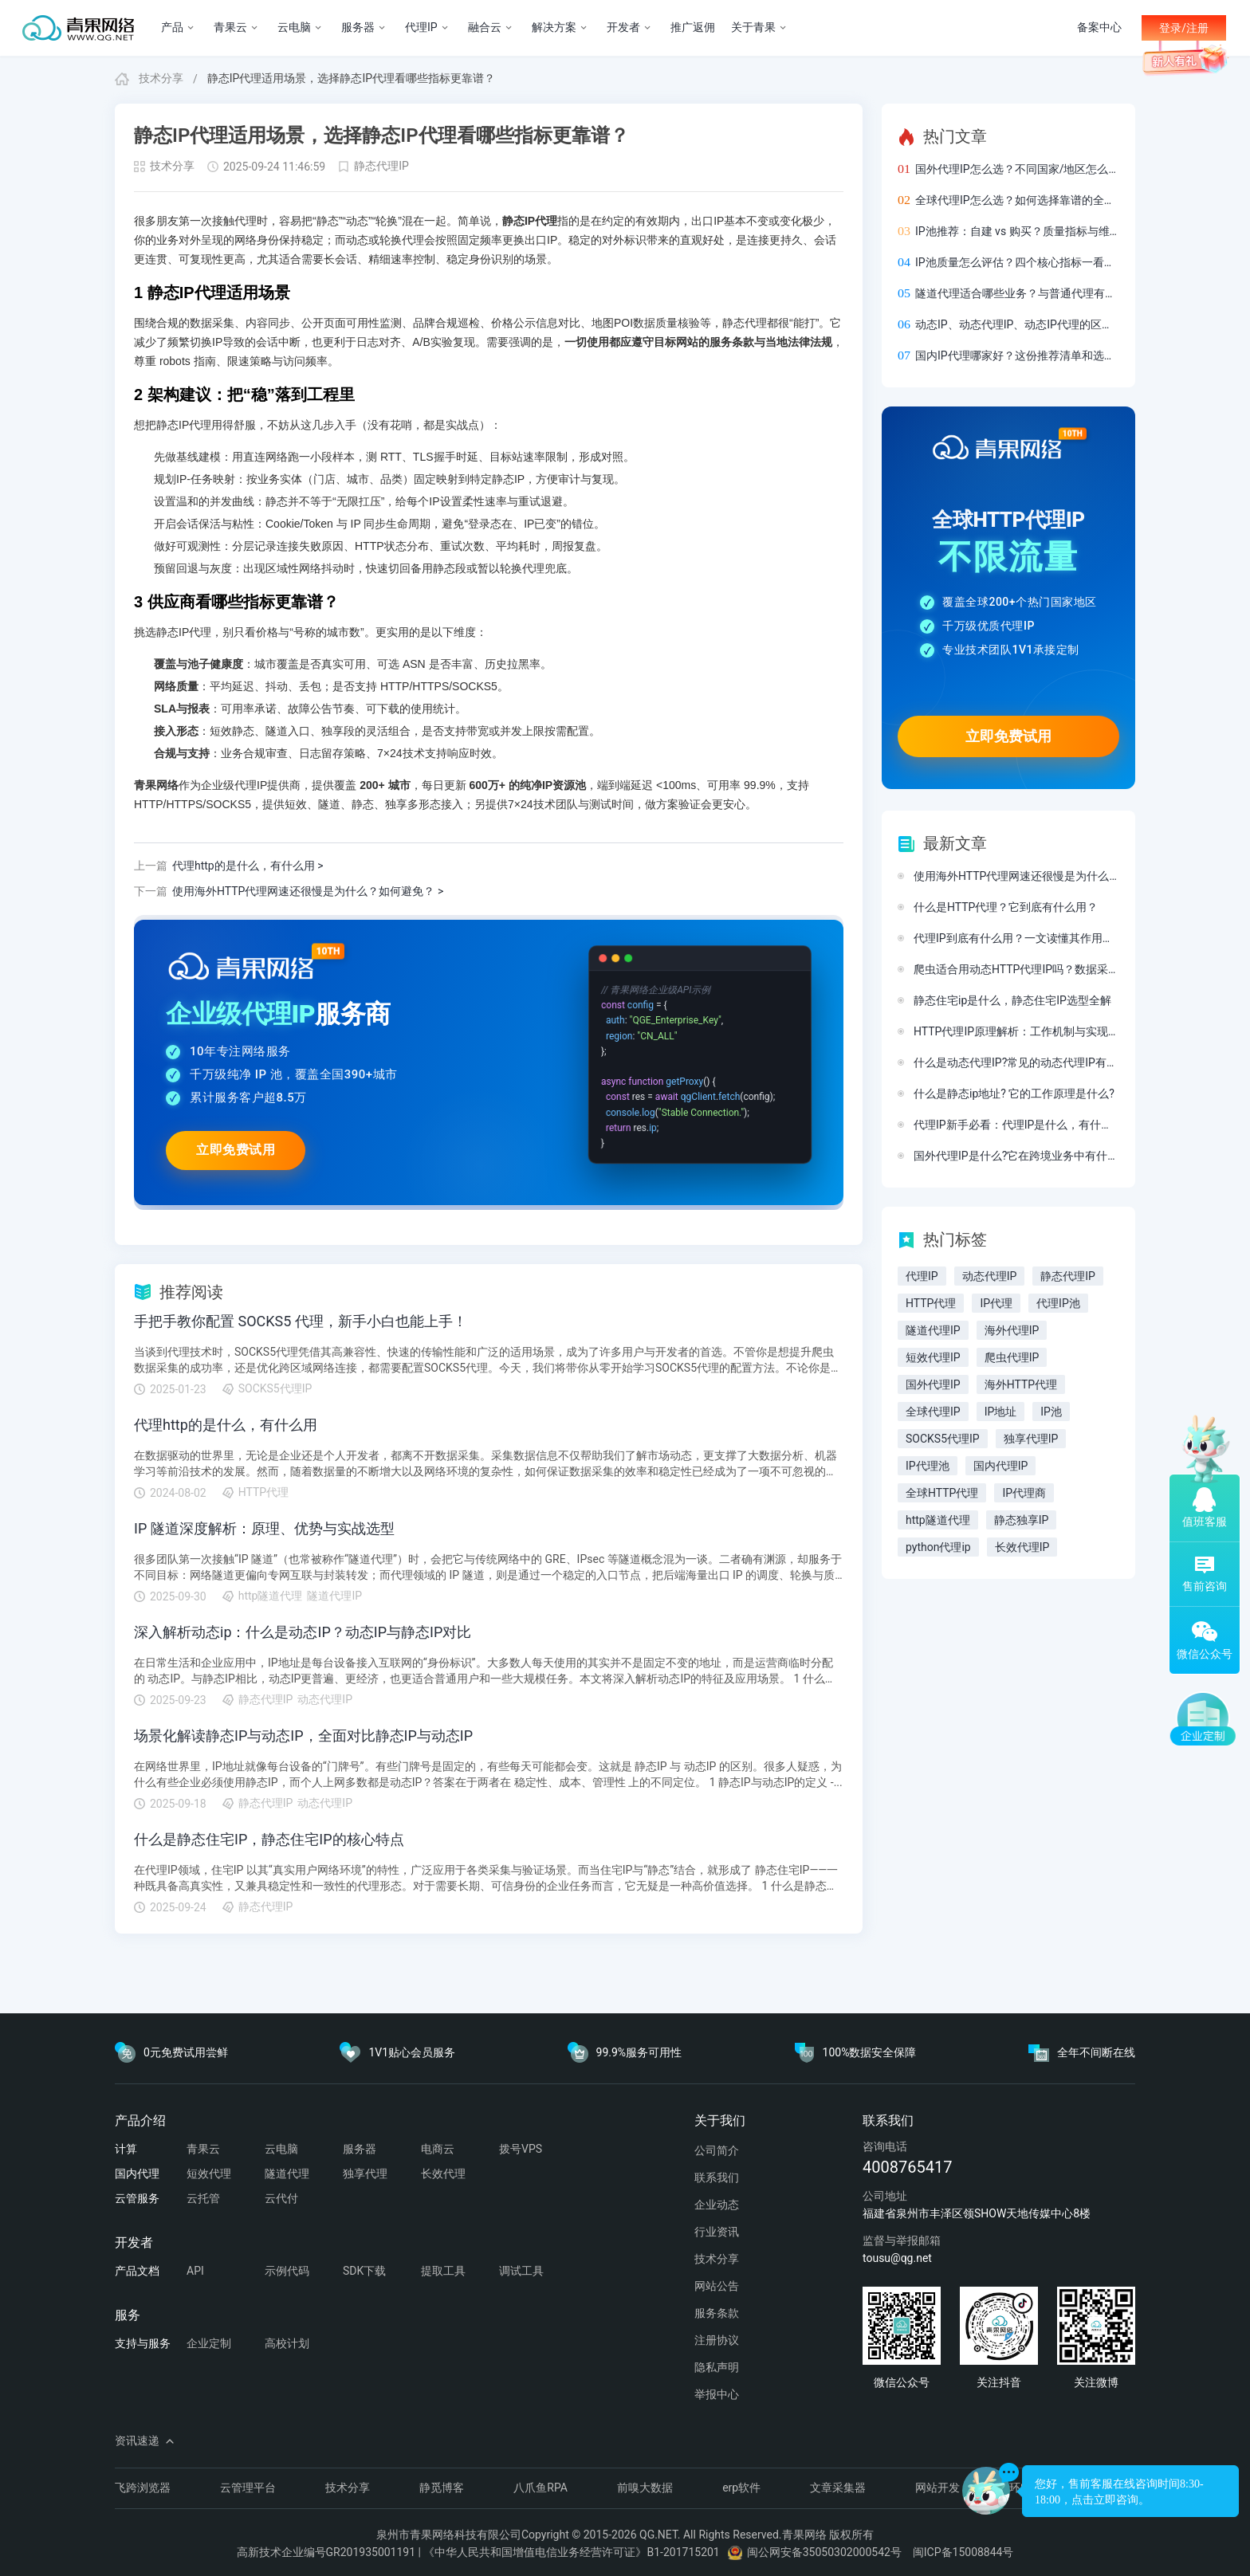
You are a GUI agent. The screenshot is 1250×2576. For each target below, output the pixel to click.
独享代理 (365, 2173)
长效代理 (443, 2173)
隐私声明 (716, 2367)
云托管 (203, 2198)
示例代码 (287, 2270)
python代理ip (938, 1547)
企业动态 (716, 2204)
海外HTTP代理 (1021, 1384)
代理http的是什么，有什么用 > (229, 866)
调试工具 (521, 2270)
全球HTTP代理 (942, 1492)
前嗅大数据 (645, 2487)
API (195, 2270)
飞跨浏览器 (143, 2487)
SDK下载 (364, 2270)
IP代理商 (1024, 1492)
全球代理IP (933, 1411)
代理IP (922, 1276)
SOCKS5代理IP (943, 1438)
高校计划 (287, 2343)
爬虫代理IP (1012, 1357)
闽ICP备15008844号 (963, 2552)
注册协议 (716, 2340)
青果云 (203, 2148)
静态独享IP (1021, 1520)
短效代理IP (933, 1357)
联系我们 (716, 2177)
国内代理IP (1000, 1465)
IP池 (1051, 1411)
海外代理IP (1012, 1330)
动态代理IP (989, 1276)
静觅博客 (441, 2487)
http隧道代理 (938, 1520)
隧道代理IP (933, 1330)
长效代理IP (1022, 1547)
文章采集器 (838, 2487)
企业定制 (209, 2343)
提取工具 (443, 2270)
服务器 (359, 2148)
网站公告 (716, 2286)
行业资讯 (716, 2231)
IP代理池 (927, 1465)
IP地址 (1001, 1411)
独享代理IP (1031, 1438)
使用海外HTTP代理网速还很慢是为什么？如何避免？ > (288, 892)
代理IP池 (1058, 1303)
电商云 (437, 2148)
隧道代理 (287, 2173)
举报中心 (716, 2394)
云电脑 (281, 2148)
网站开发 (937, 2487)
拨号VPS (520, 2148)
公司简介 (716, 2150)
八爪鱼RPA (540, 2487)
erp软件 (741, 2487)
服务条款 (716, 2313)
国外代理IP (933, 1384)
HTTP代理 (931, 1303)
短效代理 (209, 2173)
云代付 (281, 2198)
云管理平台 (248, 2487)
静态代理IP (381, 165)
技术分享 (161, 78)
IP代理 (996, 1303)
